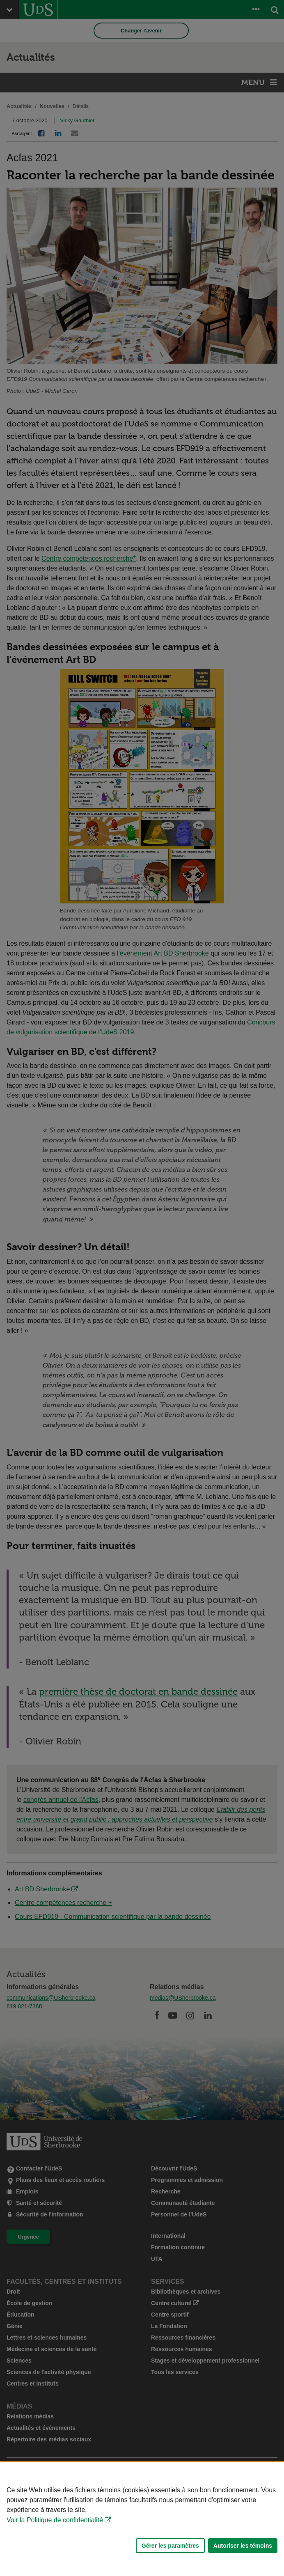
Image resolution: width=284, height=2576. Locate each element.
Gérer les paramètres (170, 2545)
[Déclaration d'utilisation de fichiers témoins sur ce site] (142, 2519)
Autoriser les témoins (242, 2545)
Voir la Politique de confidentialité (55, 2519)
